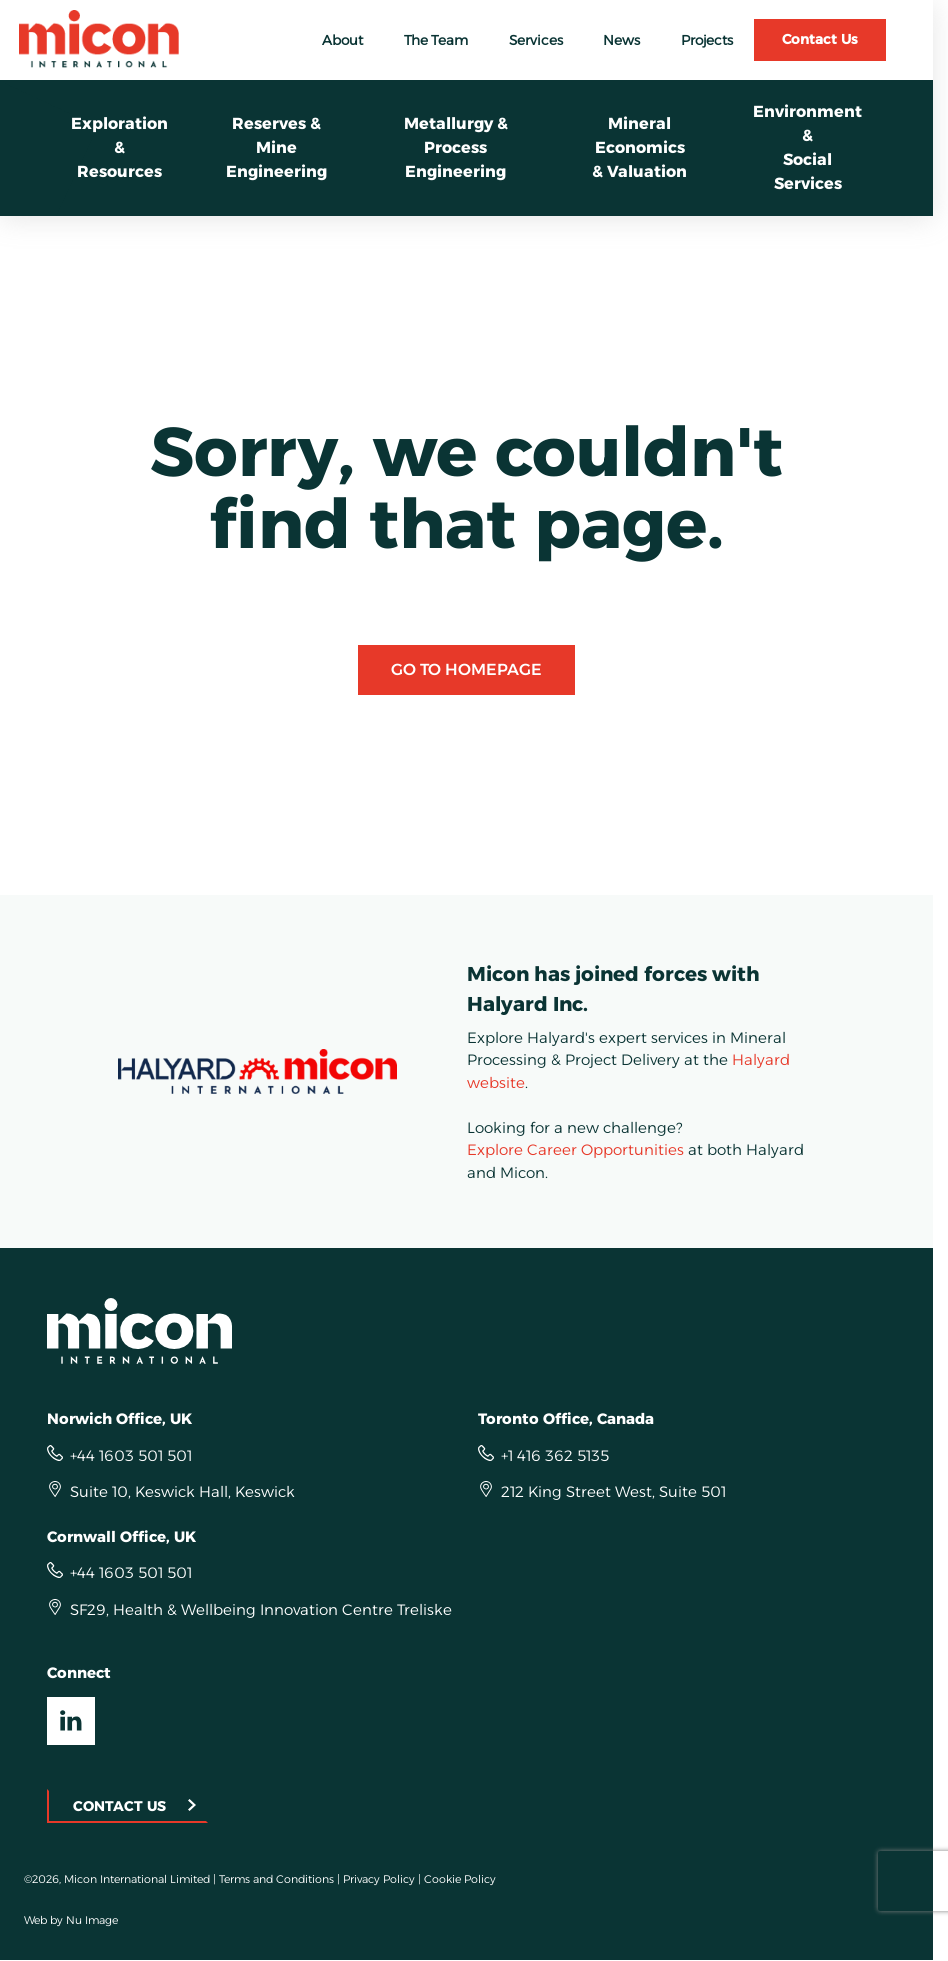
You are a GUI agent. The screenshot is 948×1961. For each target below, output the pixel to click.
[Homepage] (467, 1331)
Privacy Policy (379, 1879)
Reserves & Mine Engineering (276, 147)
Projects (707, 40)
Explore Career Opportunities (575, 1149)
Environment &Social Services (807, 147)
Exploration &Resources (119, 147)
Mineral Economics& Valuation (639, 147)
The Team (436, 40)
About (342, 40)
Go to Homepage (466, 669)
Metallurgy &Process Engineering (456, 147)
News (621, 40)
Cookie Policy (460, 1879)
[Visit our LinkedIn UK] (71, 1721)
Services (536, 40)
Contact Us (820, 39)
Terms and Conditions (276, 1879)
